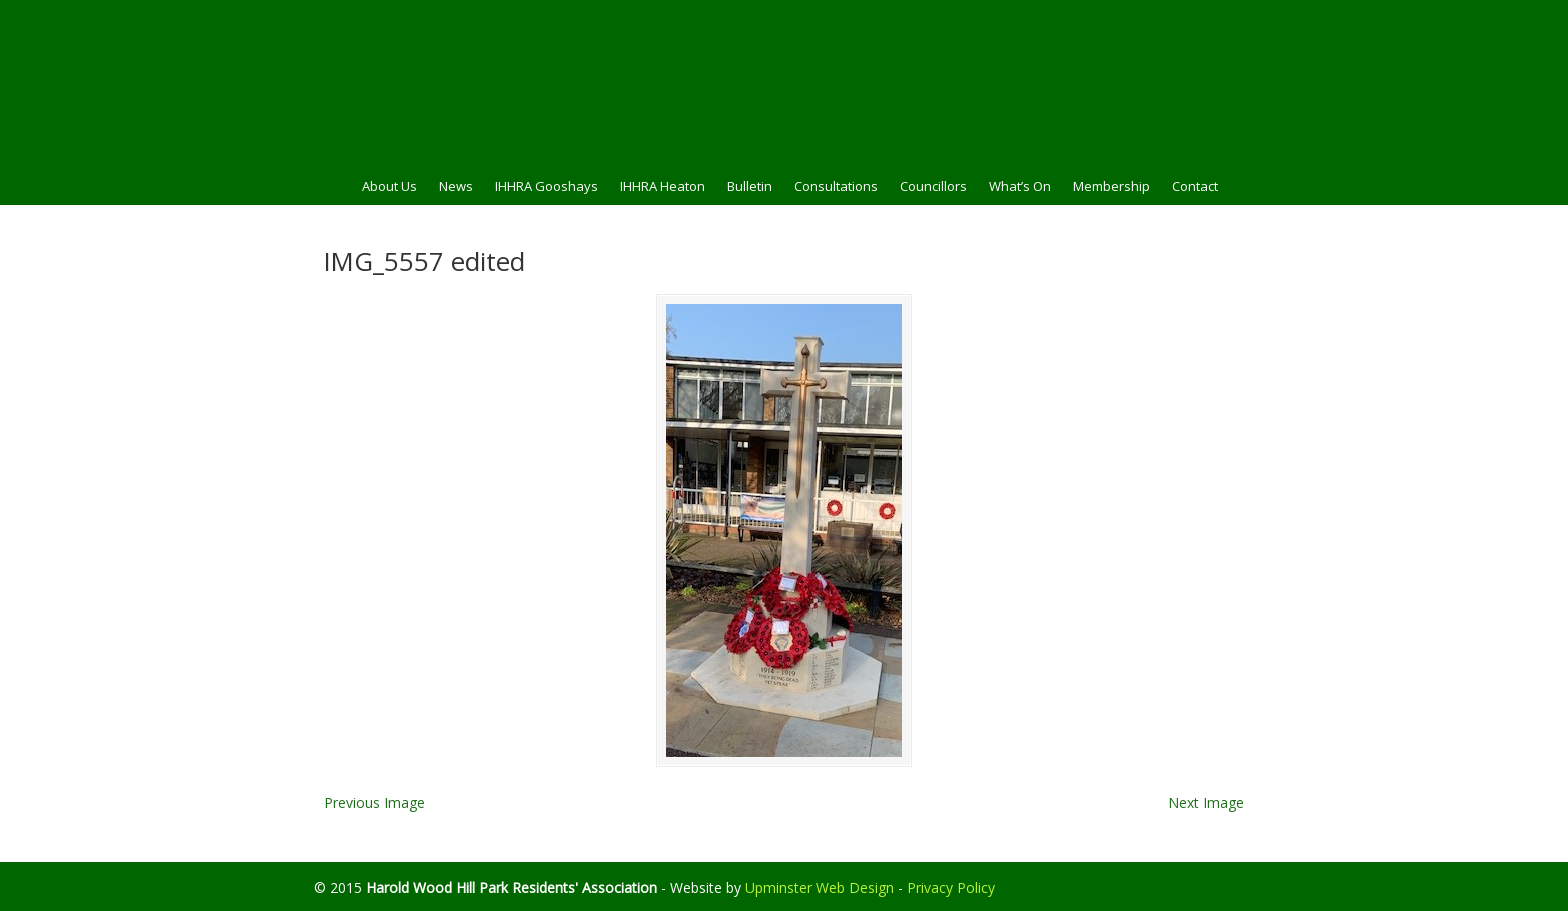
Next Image (1206, 802)
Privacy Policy (951, 887)
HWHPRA (784, 81)
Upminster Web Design (819, 887)
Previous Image (374, 802)
